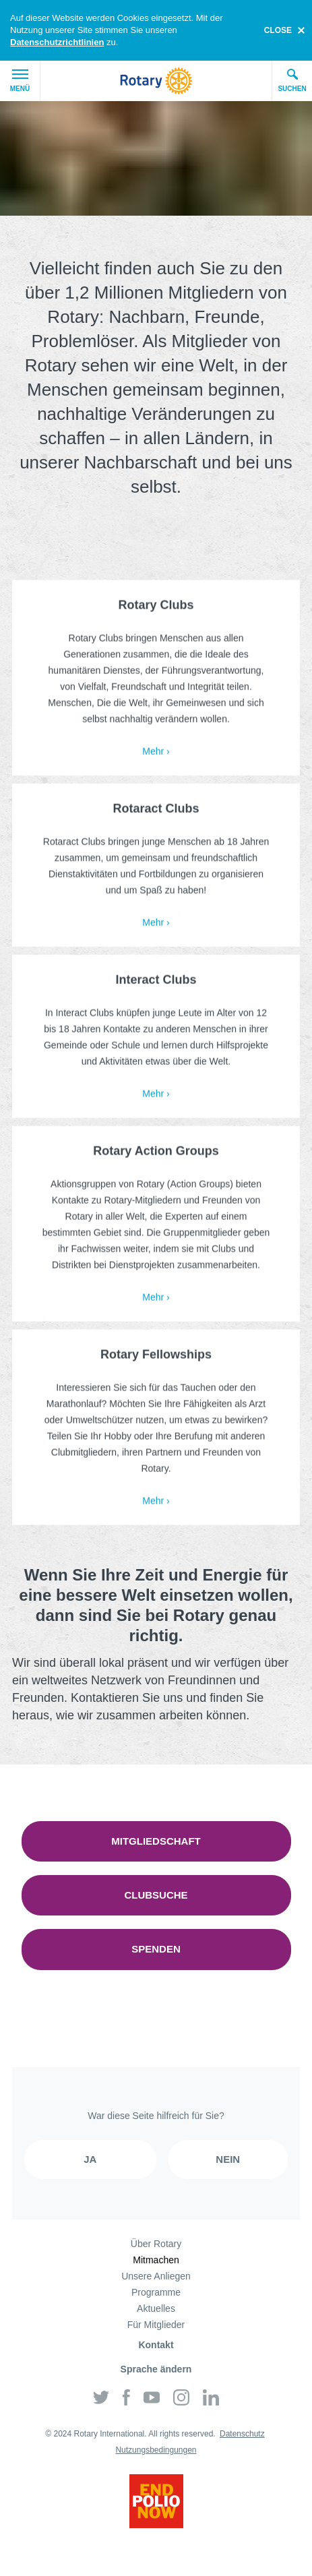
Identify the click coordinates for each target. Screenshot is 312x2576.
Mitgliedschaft (156, 1841)
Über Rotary (156, 2243)
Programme (156, 2292)
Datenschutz (242, 2434)
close (278, 30)
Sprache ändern (156, 2369)
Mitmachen (156, 2260)
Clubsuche (155, 1895)
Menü (20, 80)
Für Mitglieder (156, 2324)
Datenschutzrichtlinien (57, 42)
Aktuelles (156, 2308)
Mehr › (155, 753)
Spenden (156, 1949)
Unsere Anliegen (156, 2276)
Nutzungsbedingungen (155, 2450)
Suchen (292, 80)
